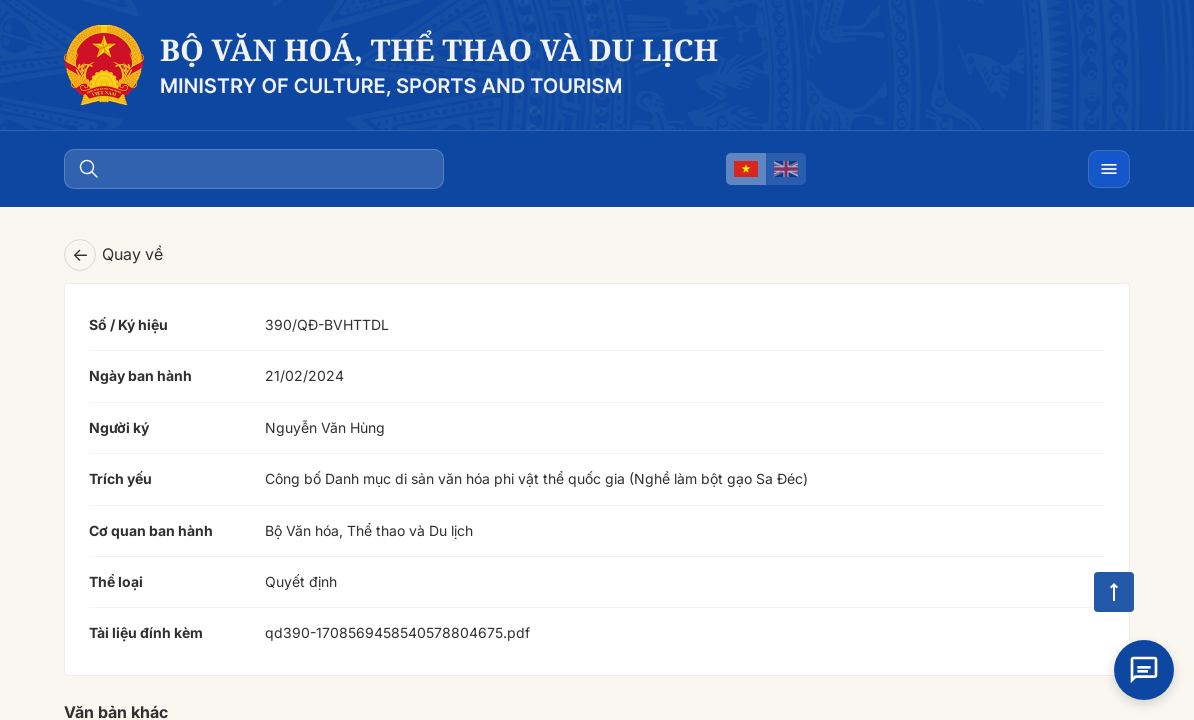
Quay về (113, 255)
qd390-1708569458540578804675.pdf (397, 632)
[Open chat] (1144, 667)
